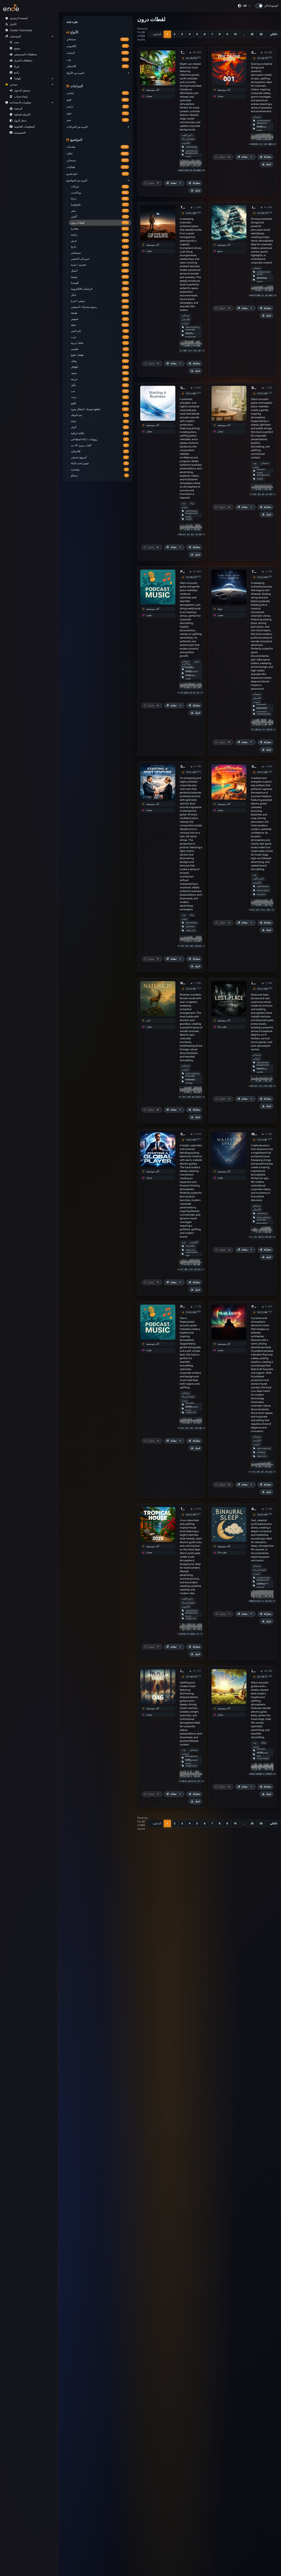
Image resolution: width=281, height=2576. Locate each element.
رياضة (100, 235)
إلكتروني (98, 46)
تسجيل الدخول (20, 90)
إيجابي (98, 93)
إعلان (98, 153)
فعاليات (98, 167)
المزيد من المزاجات (77, 126)
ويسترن (100, 469)
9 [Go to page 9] (227, 34)
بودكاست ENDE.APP (187, 665)
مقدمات (98, 147)
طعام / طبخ (100, 355)
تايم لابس (100, 331)
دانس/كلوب (187, 135)
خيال (100, 295)
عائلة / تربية (100, 343)
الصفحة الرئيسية (16, 18)
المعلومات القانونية (22, 126)
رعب (100, 397)
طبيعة (100, 313)
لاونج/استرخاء (188, 139)
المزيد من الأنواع (75, 73)
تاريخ (100, 247)
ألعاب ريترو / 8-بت (100, 445)
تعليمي (100, 349)
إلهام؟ (15, 78)
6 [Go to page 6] (204, 34)
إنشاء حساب (19, 96)
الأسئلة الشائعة (20, 114)
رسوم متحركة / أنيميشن (100, 307)
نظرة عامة (72, 22)
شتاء (100, 421)
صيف (100, 373)
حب (100, 391)
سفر (100, 210)
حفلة (100, 325)
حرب (100, 337)
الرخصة (16, 108)
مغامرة (100, 229)
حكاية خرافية (100, 433)
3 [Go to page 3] (182, 34)
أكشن (100, 217)
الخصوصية (18, 132)
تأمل (100, 385)
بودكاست (100, 192)
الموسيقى (13, 36)
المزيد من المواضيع (77, 180)
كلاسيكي (98, 66)
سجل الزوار (18, 120)
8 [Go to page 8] (220, 34)
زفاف (100, 361)
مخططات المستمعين (23, 54)
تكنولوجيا (100, 204)
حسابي (11, 84)
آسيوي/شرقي (100, 457)
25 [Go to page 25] (252, 34)
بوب (98, 59)
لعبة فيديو (98, 174)
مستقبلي (100, 253)
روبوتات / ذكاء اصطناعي (100, 439)
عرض (100, 241)
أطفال (100, 367)
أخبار (100, 427)
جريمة (100, 379)
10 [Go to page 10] (235, 34)
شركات (100, 186)
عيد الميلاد (100, 415)
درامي (98, 106)
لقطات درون (100, 222)
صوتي (184, 507)
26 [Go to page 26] (261, 34)
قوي (98, 100)
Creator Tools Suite (18, 30)
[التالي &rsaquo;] (273, 34)
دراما (100, 198)
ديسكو (100, 475)
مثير (98, 120)
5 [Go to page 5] (197, 34)
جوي (98, 113)
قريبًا (14, 66)
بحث (14, 42)
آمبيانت (98, 53)
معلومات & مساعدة (18, 102)
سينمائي (98, 39)
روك (192, 503)
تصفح (15, 48)
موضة (100, 277)
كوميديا (100, 283)
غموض (100, 319)
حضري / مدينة (100, 265)
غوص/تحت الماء (100, 463)
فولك (263, 1742)
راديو (14, 72)
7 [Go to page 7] (212, 34)
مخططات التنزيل (21, 60)
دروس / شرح (100, 301)
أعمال (100, 271)
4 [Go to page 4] (189, 34)
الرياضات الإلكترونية (100, 289)
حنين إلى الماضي (100, 259)
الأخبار (11, 24)
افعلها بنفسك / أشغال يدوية (100, 409)
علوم (100, 403)
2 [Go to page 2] (174, 34)
